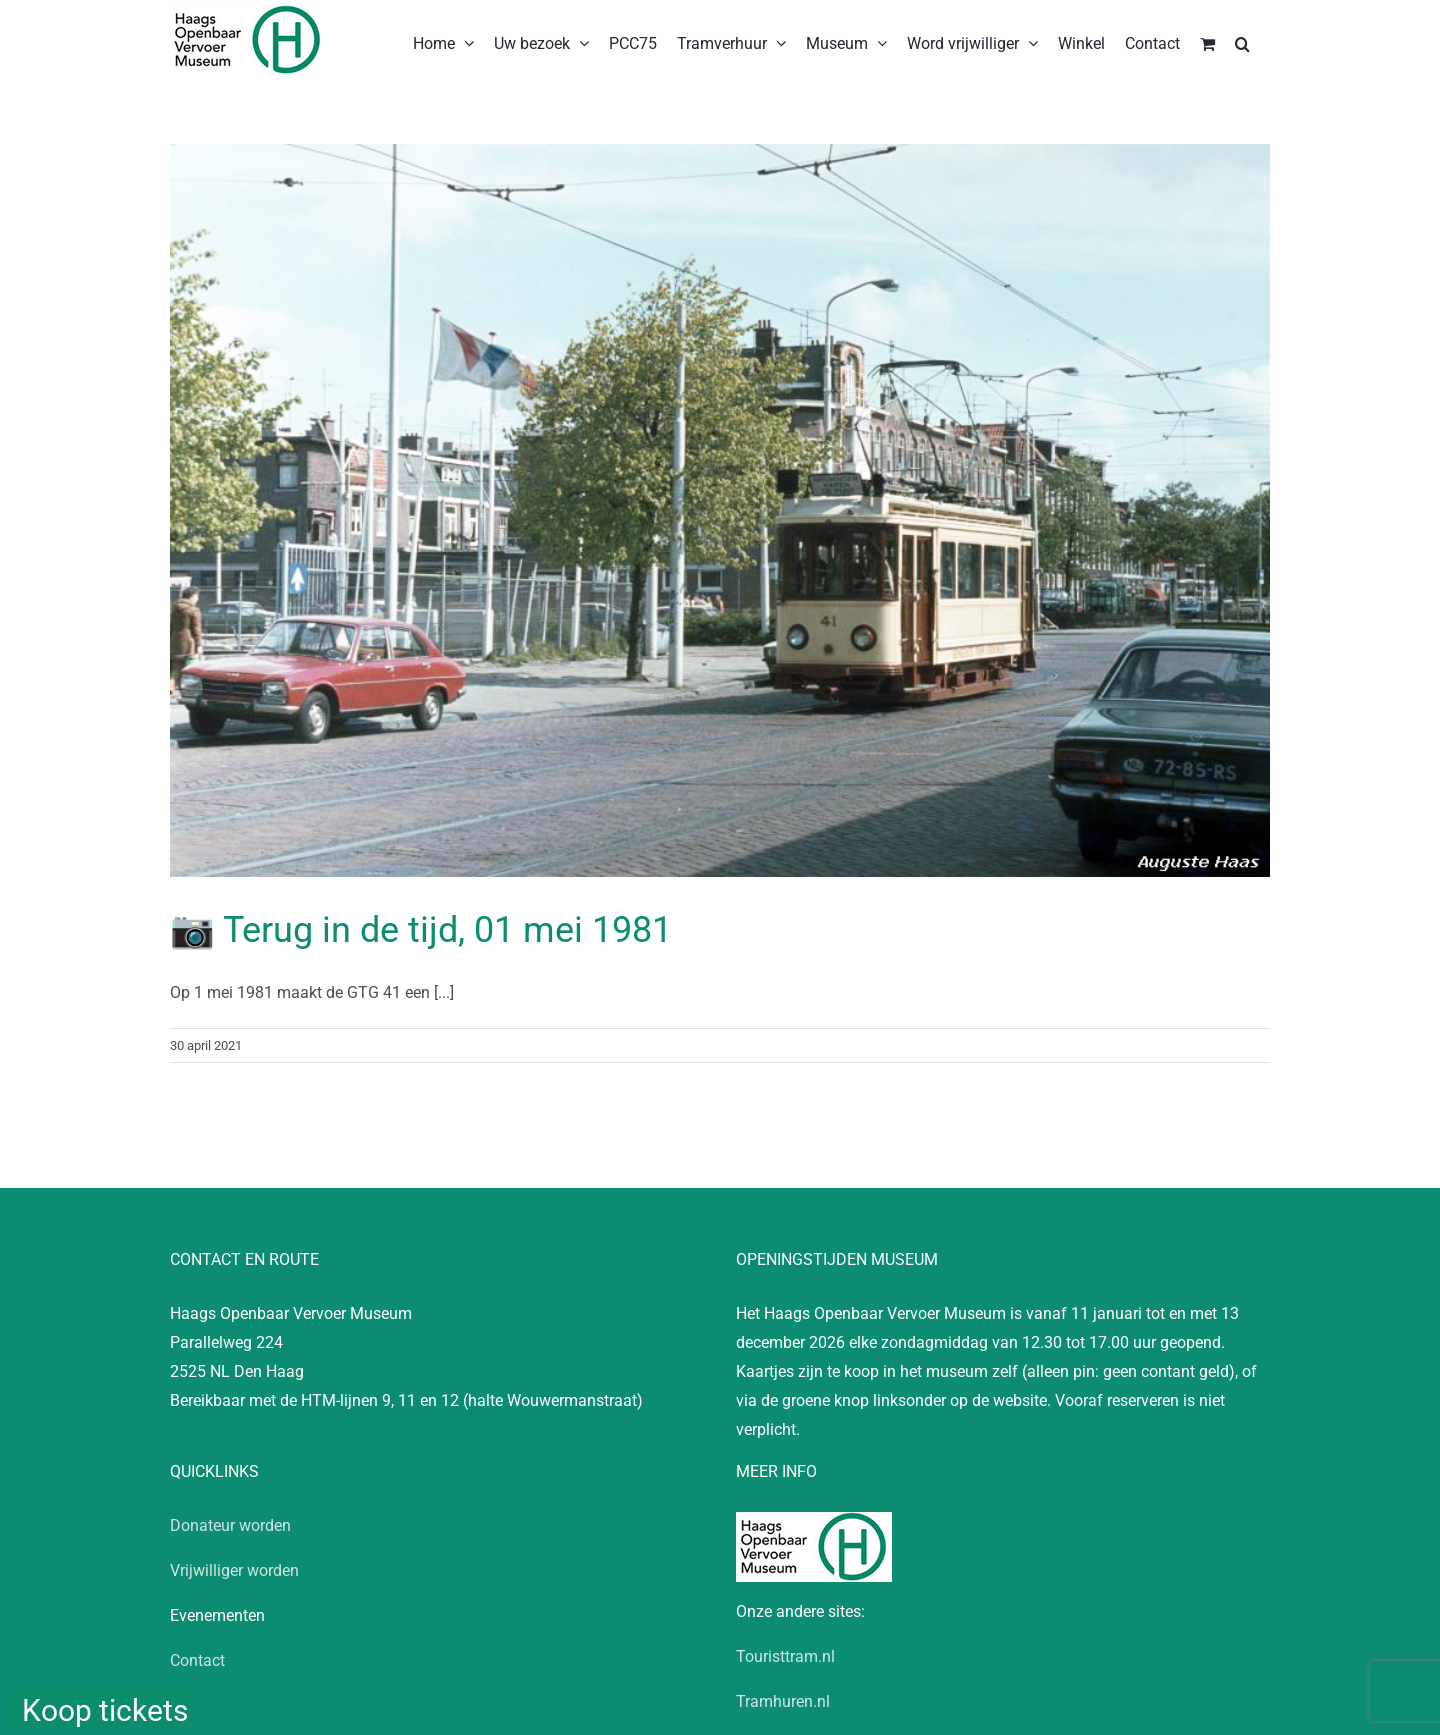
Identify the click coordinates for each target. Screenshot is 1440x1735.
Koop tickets (105, 1710)
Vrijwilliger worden (234, 1570)
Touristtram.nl (785, 1656)
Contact (197, 1660)
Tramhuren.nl (783, 1701)
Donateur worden (230, 1525)
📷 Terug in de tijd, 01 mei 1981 (421, 930)
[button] (1242, 42)
